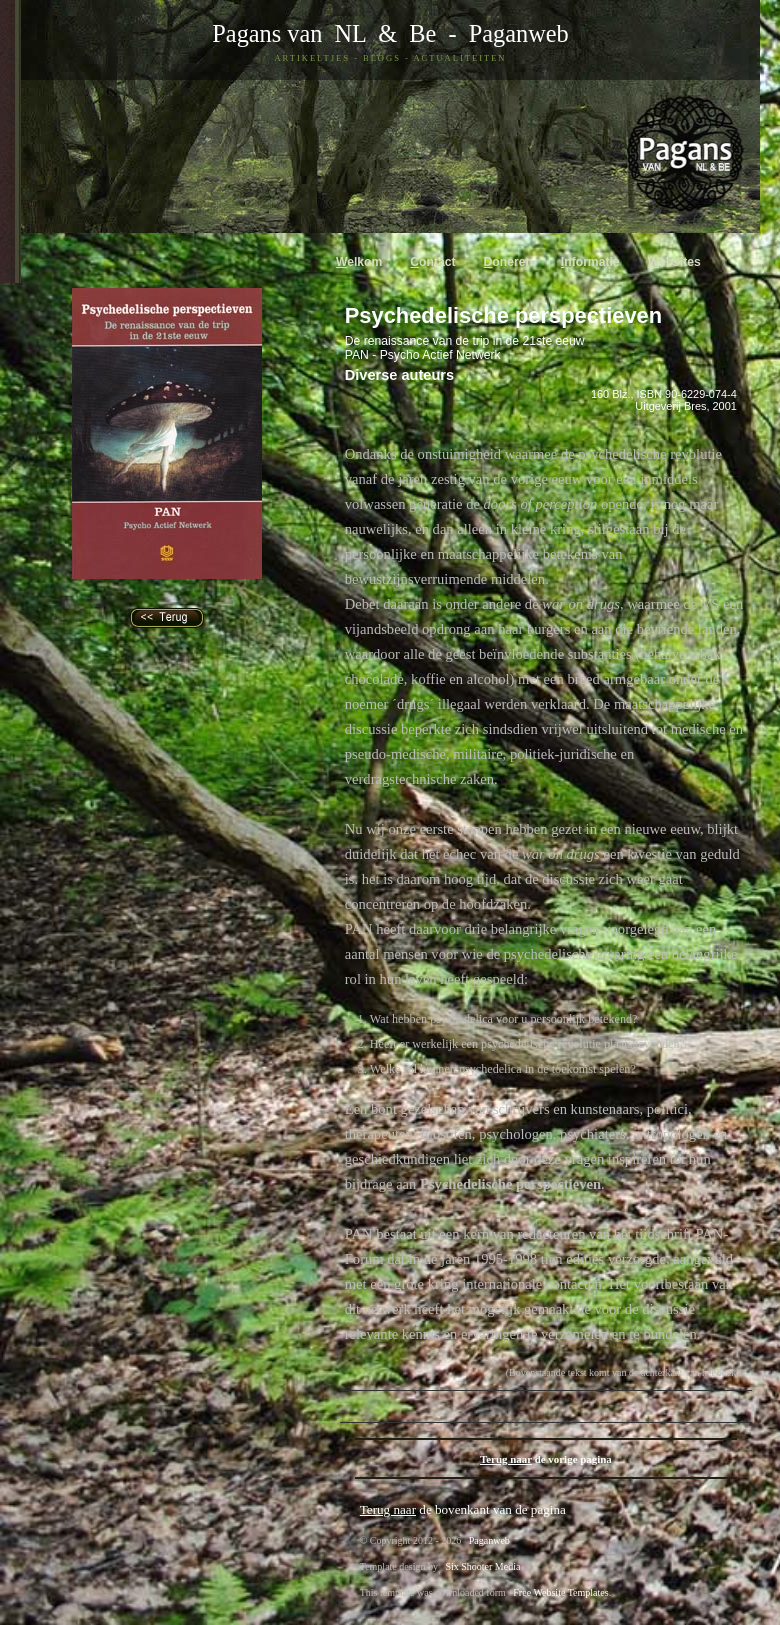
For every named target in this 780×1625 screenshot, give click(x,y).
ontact (432, 262)
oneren (508, 262)
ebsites (674, 262)
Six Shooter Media (482, 1566)
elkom (359, 262)
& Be (401, 33)
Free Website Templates (560, 1592)
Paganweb (519, 33)
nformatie (590, 262)
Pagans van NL (289, 33)
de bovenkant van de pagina (463, 1509)
